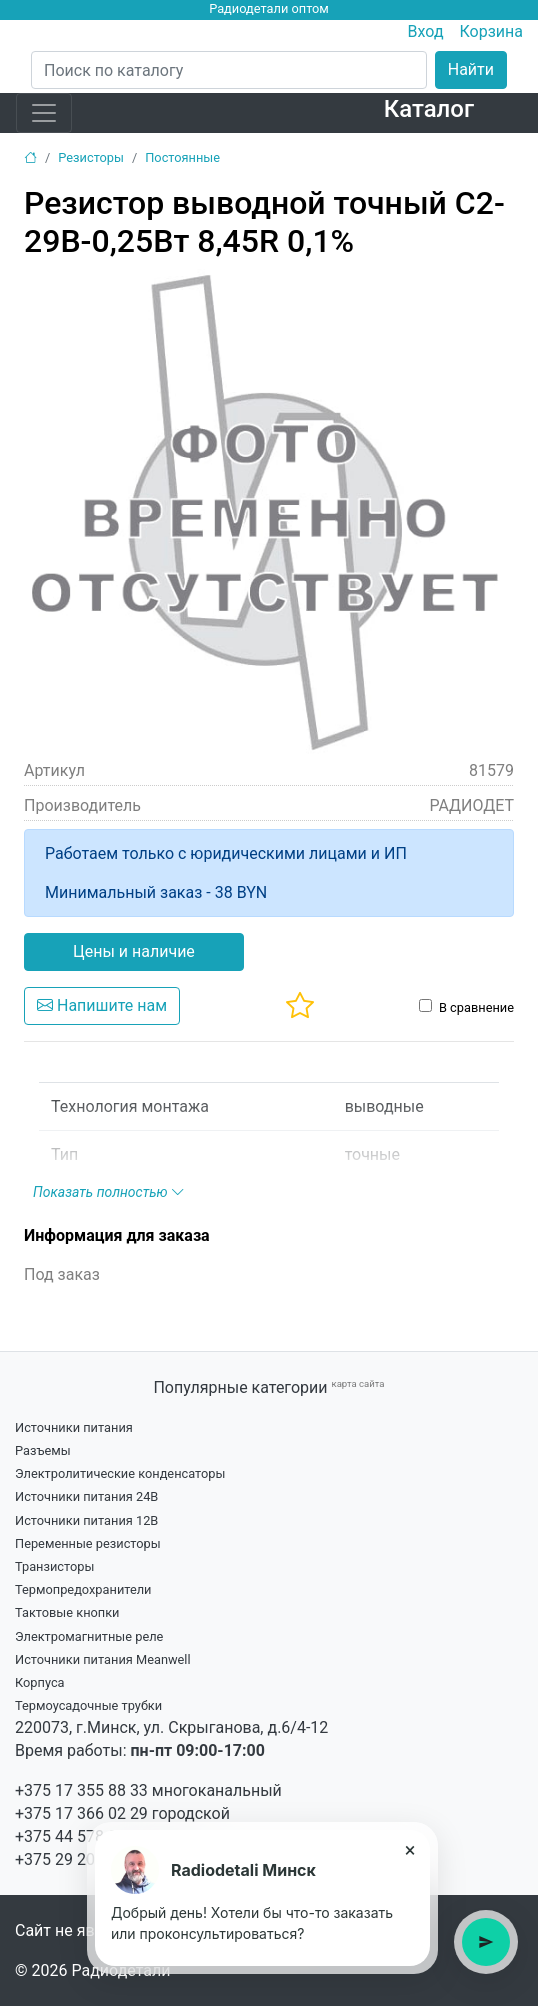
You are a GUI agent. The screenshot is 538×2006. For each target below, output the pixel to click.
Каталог (429, 109)
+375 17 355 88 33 (81, 1790)
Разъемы (43, 1450)
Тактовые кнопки (67, 1612)
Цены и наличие (134, 951)
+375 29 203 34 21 (81, 1859)
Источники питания (74, 1427)
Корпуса (40, 1682)
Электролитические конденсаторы (120, 1473)
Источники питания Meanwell (103, 1659)
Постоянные (182, 157)
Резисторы (91, 157)
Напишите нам (102, 1005)
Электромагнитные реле (89, 1636)
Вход (426, 31)
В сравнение (476, 1007)
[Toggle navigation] (44, 113)
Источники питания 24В (86, 1496)
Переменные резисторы (88, 1543)
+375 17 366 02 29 (81, 1813)
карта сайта (357, 1383)
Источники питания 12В (86, 1520)
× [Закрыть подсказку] (410, 1850)
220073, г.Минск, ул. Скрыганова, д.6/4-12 (171, 1727)
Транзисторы (54, 1566)
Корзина (491, 31)
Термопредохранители (83, 1589)
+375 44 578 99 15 (81, 1836)
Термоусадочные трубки (88, 1705)
